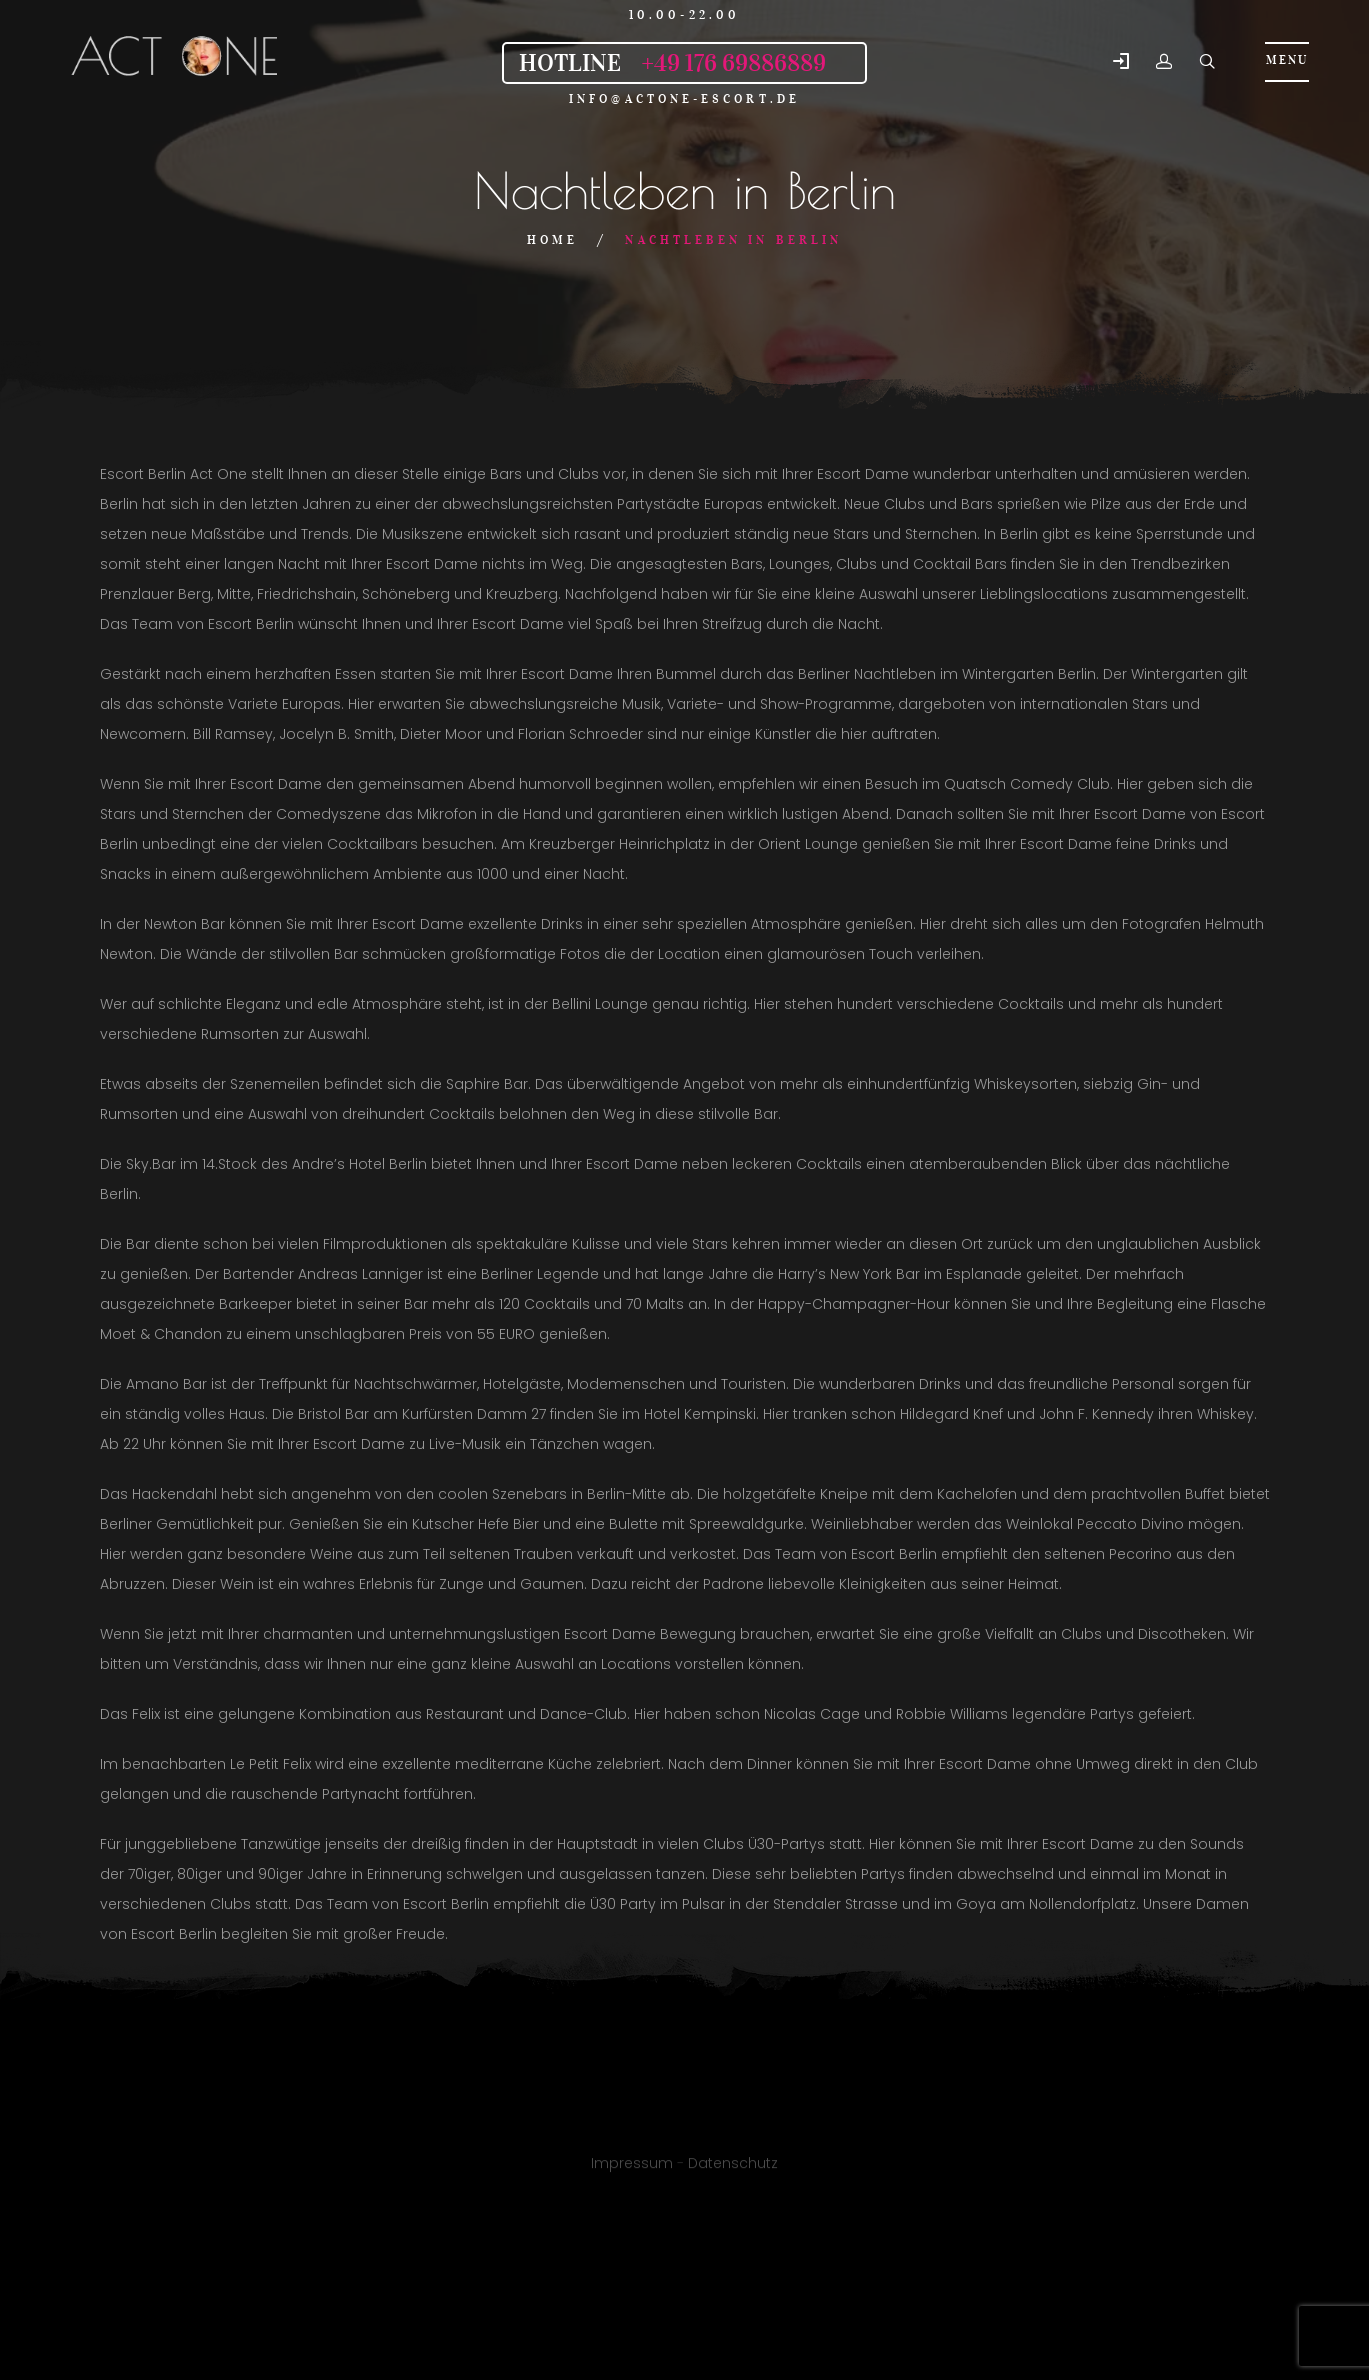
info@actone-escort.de (684, 98)
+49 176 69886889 (733, 63)
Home (552, 239)
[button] (1121, 62)
